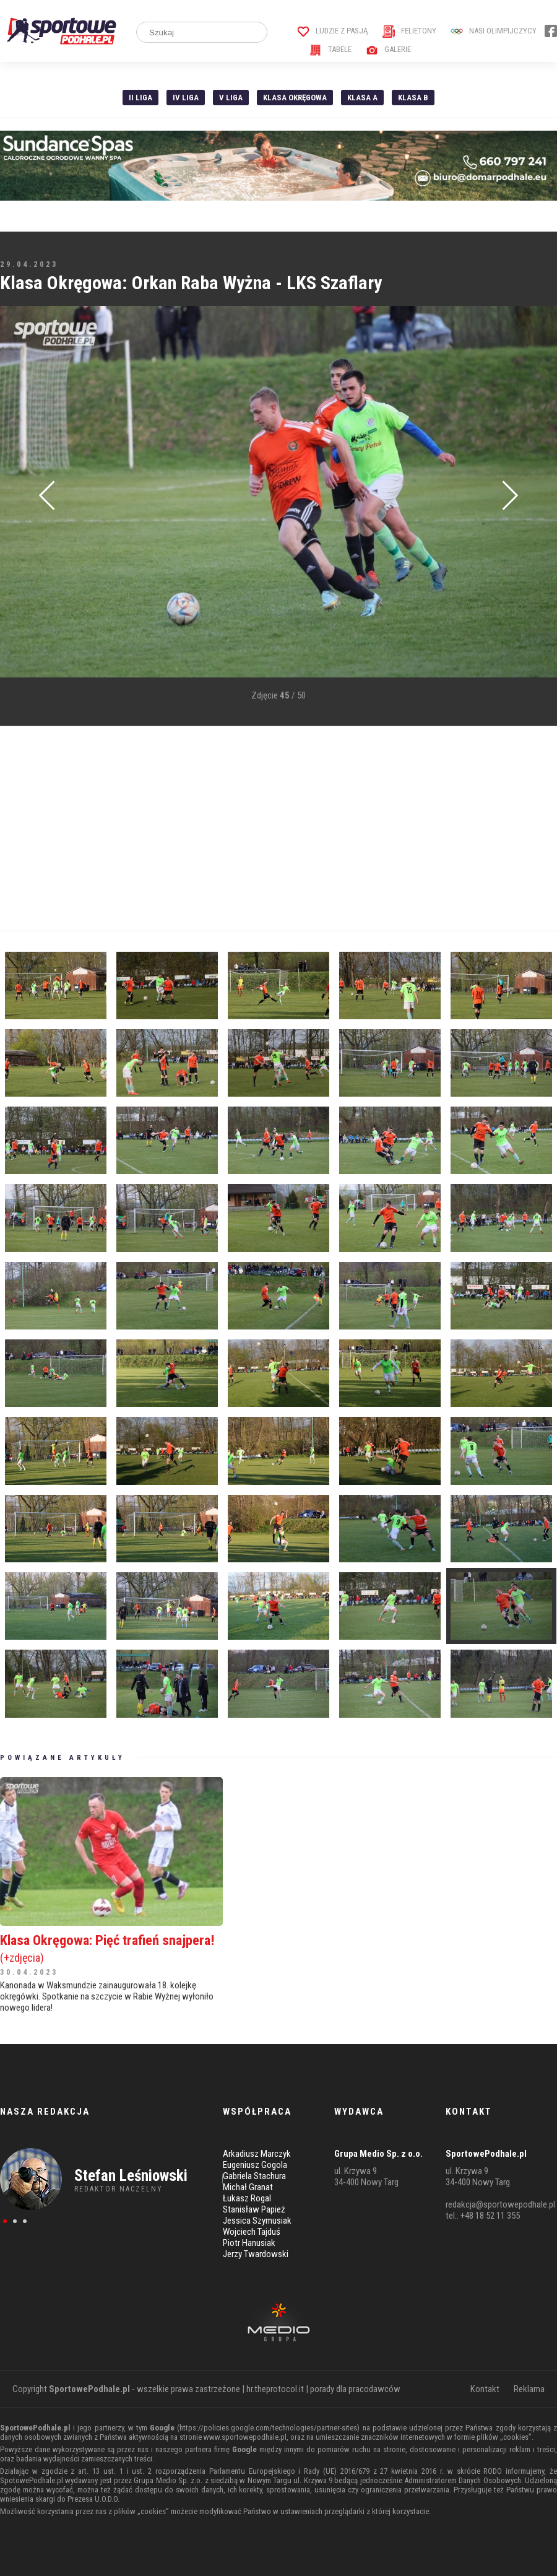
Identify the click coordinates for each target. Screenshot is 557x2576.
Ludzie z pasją (332, 30)
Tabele (330, 49)
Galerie (388, 49)
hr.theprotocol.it (275, 2389)
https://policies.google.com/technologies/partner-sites (268, 2427)
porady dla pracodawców (355, 2389)
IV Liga (186, 97)
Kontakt (484, 2389)
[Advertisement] (277, 828)
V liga (231, 97)
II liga (140, 97)
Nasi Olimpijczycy (494, 30)
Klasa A (362, 97)
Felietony (409, 30)
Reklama (529, 2389)
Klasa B (413, 97)
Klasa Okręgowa (295, 97)
